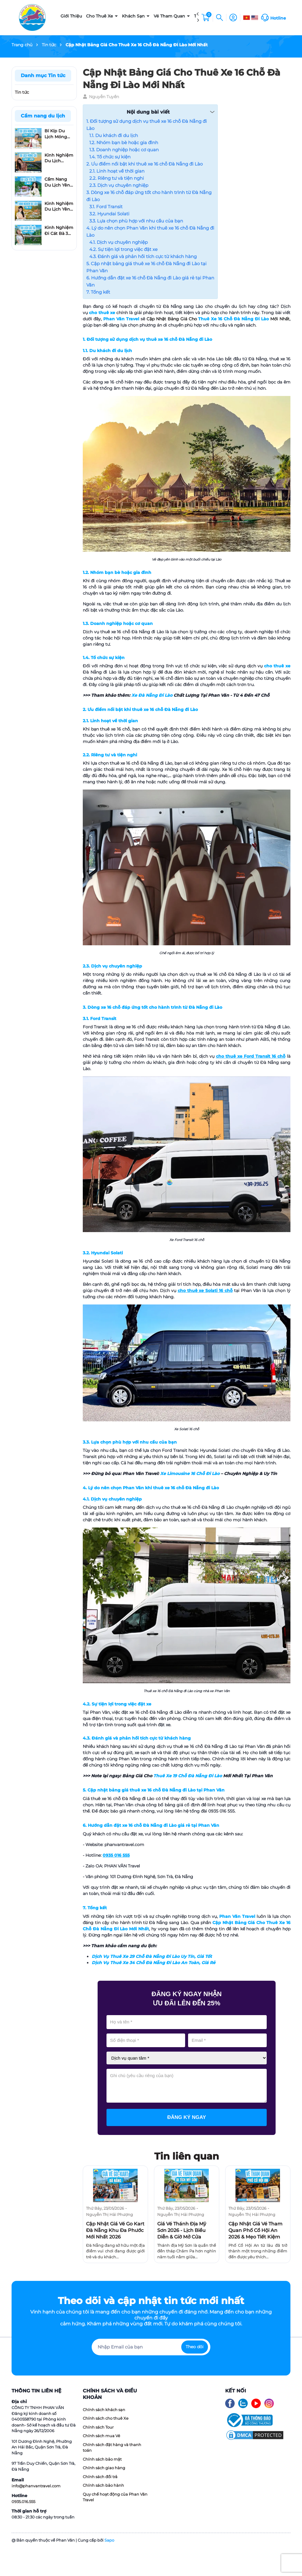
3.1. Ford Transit (106, 206)
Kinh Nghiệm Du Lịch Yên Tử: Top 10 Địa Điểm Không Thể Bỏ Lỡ (58, 206)
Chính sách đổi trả (100, 2476)
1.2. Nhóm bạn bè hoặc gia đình (123, 142)
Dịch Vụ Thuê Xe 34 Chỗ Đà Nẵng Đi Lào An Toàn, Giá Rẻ (153, 1962)
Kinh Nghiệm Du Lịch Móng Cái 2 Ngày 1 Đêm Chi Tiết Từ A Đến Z (58, 158)
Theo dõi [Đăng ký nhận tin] (195, 2346)
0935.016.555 (23, 2501)
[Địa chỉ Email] (151, 2347)
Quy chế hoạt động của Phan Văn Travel (115, 2497)
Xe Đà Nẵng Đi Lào (151, 695)
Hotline (278, 18)
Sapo (109, 2540)
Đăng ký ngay (186, 2117)
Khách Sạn (134, 16)
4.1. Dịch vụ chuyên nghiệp (118, 242)
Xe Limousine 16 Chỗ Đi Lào (190, 1473)
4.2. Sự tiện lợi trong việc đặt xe (123, 249)
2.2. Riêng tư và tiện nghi (116, 178)
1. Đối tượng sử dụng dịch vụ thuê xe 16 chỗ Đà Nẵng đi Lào (146, 124)
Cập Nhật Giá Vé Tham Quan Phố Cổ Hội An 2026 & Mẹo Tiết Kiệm (255, 2230)
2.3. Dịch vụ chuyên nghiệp (118, 185)
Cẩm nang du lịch (43, 116)
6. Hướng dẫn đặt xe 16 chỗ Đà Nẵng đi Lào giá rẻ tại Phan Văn (150, 281)
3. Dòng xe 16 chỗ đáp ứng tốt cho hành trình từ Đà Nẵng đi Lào (149, 196)
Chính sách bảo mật (102, 2459)
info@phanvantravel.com (36, 2485)
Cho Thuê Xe (100, 16)
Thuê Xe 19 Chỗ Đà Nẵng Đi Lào (187, 1775)
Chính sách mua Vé (101, 2435)
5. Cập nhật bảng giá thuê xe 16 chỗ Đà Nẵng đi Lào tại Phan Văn (146, 267)
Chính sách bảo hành (103, 2485)
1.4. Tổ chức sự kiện (110, 157)
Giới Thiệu (71, 16)
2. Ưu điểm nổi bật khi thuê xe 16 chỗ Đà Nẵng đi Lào (144, 164)
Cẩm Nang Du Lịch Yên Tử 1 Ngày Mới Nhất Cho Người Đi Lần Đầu (58, 182)
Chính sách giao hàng (104, 2467)
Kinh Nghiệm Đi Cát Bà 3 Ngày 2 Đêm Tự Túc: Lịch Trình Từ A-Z (58, 230)
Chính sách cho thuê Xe (105, 2418)
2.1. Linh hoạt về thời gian (116, 171)
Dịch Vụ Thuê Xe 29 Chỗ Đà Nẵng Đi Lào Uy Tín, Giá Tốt (152, 1956)
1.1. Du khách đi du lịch (113, 135)
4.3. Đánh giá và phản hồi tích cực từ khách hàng (143, 256)
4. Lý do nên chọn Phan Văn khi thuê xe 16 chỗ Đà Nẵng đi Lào (150, 231)
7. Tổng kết (98, 292)
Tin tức (22, 92)
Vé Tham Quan (170, 16)
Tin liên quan (186, 2156)
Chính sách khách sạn (104, 2409)
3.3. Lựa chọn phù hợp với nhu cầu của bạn (136, 221)
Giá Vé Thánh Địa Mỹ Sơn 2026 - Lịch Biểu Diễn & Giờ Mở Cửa (181, 2230)
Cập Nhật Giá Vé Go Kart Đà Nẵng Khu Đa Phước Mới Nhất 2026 (115, 2230)
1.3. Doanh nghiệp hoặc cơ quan (124, 149)
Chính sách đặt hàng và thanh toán (112, 2447)
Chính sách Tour (98, 2427)
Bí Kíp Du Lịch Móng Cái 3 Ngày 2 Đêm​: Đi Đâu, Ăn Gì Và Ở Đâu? (58, 134)
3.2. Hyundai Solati (109, 214)
